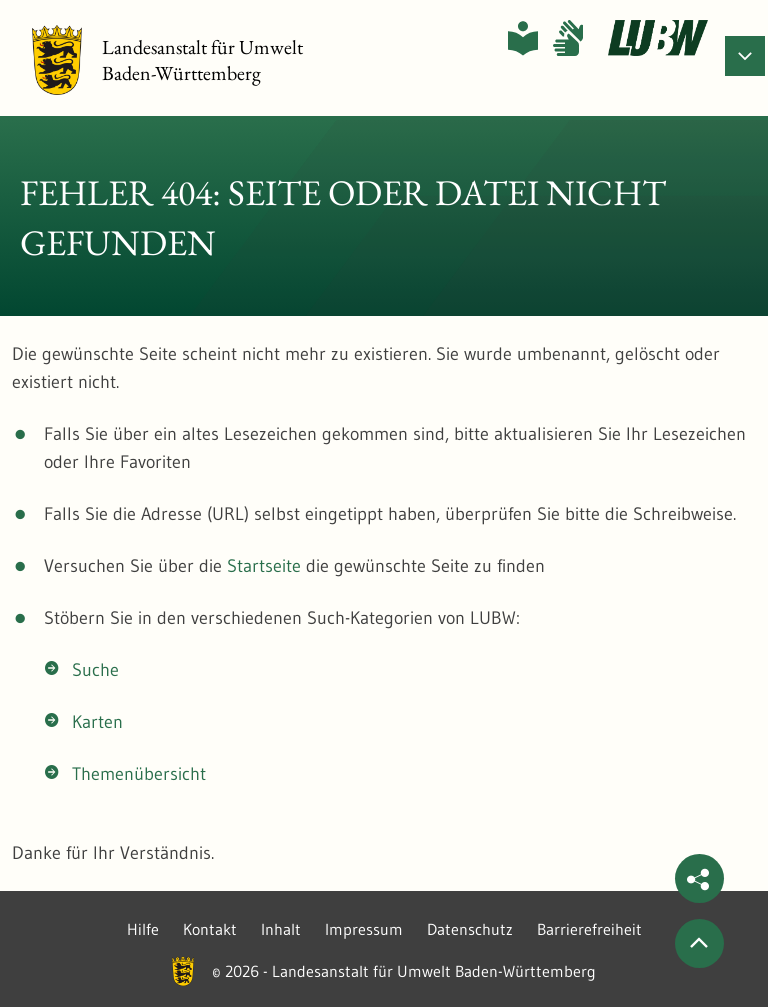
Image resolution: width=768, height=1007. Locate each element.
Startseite (264, 566)
